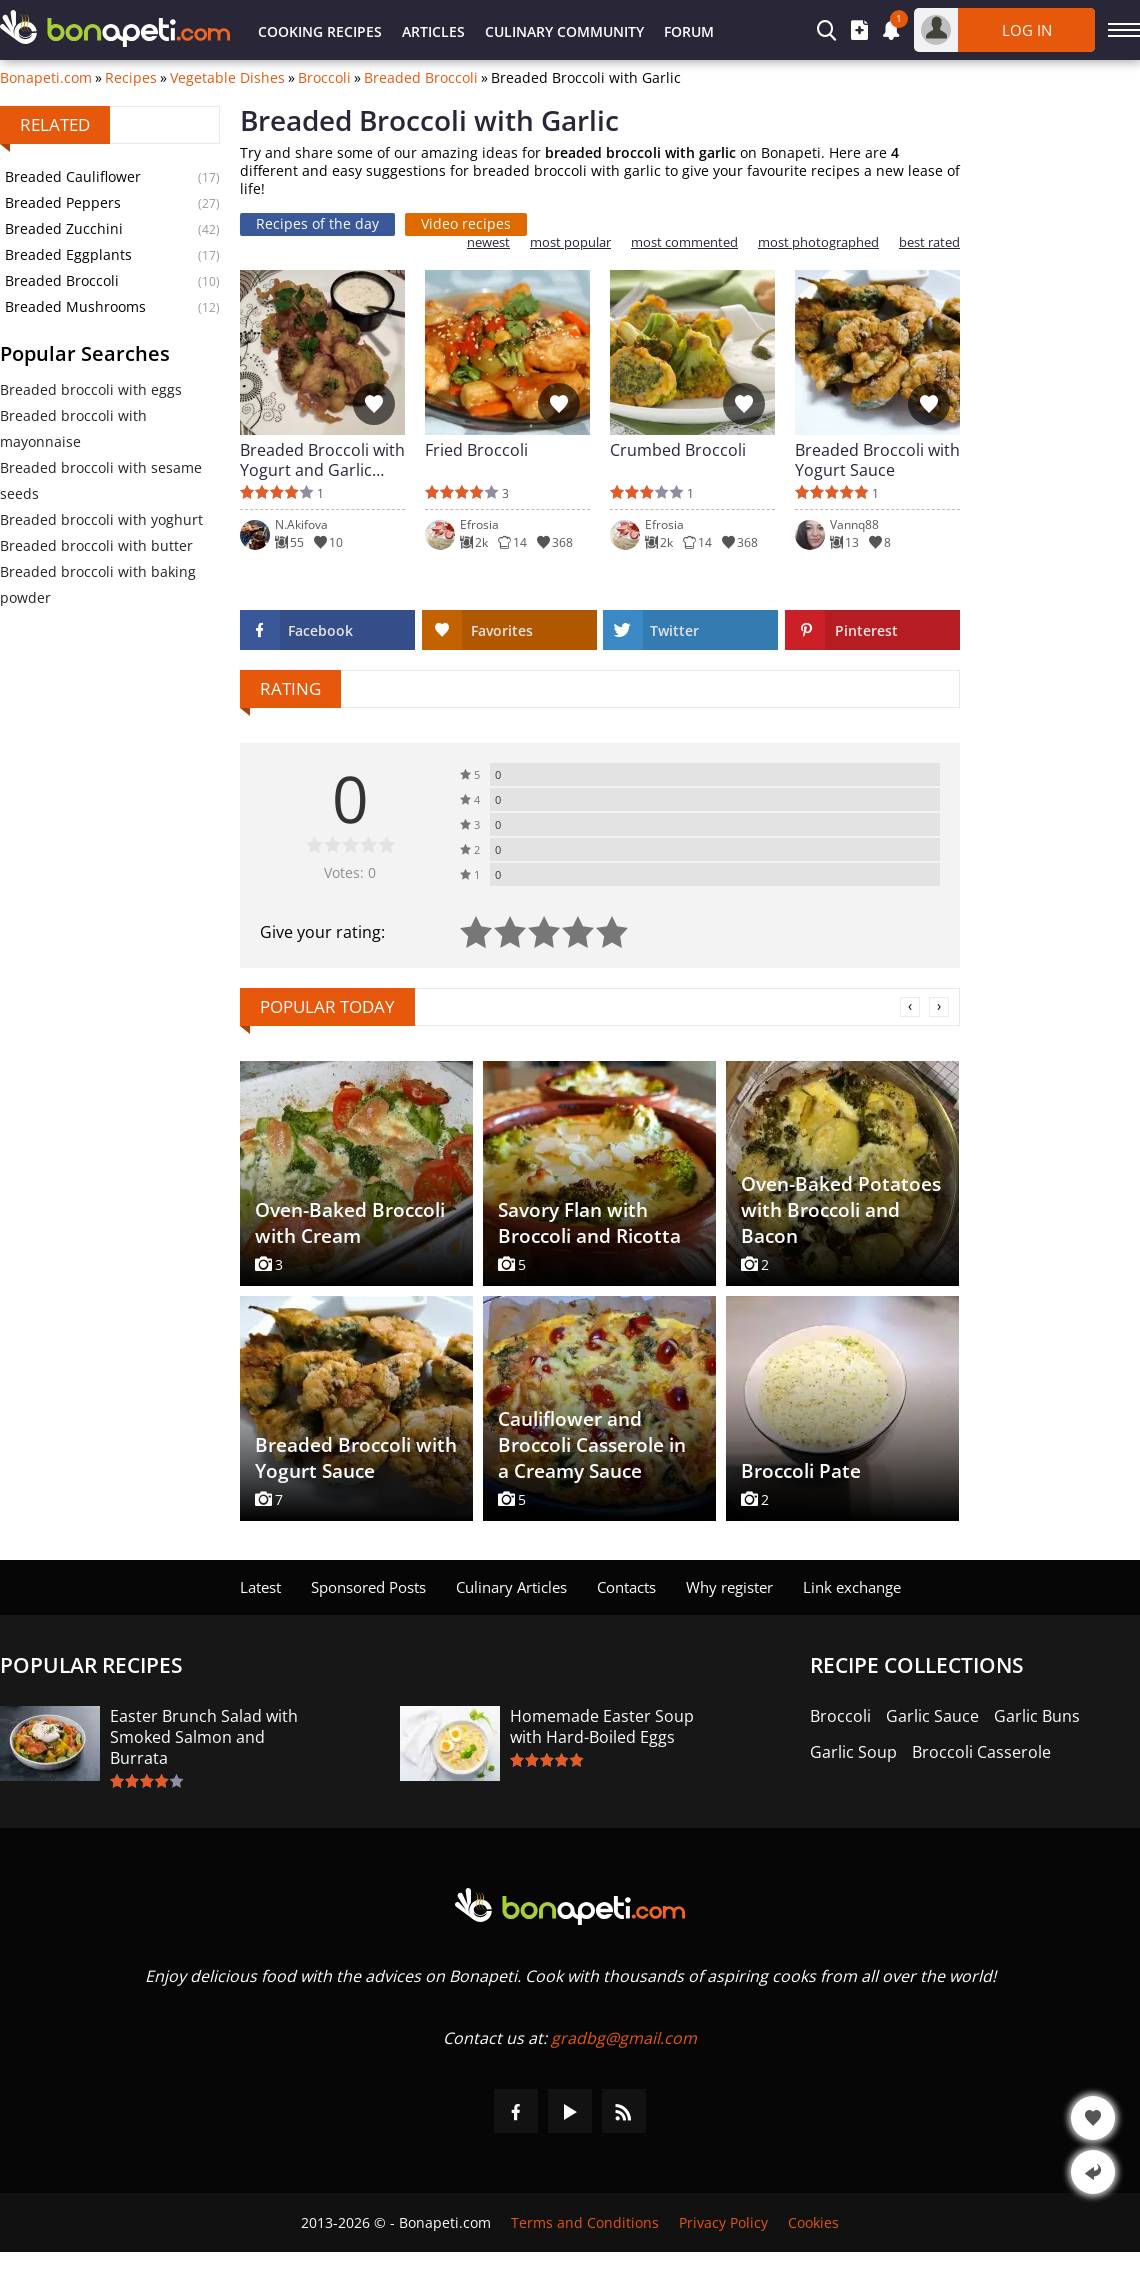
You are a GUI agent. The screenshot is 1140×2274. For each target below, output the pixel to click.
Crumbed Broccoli (678, 450)
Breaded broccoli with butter (96, 545)
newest (488, 242)
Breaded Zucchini (64, 228)
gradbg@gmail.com (624, 2038)
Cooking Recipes (320, 31)
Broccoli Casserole (981, 1752)
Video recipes (466, 223)
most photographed (818, 242)
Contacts (626, 1587)
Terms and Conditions (585, 2222)
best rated (929, 242)
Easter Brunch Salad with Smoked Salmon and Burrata (204, 1737)
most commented (684, 242)
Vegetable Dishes (227, 78)
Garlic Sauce (932, 1716)
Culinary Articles (511, 1587)
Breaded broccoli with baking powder (98, 584)
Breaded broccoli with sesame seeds (101, 480)
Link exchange (852, 1587)
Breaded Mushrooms (75, 306)
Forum (689, 31)
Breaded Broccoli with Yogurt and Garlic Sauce (322, 460)
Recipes (131, 78)
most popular (570, 242)
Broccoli (324, 78)
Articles (433, 31)
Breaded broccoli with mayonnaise (73, 428)
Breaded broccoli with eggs (91, 389)
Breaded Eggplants (68, 254)
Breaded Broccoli (421, 78)
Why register (729, 1587)
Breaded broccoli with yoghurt (101, 519)
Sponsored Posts (368, 1587)
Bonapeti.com (46, 78)
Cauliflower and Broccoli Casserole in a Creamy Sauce (592, 1445)
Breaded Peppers (63, 202)
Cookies (813, 2222)
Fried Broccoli (476, 450)
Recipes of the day (317, 223)
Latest (260, 1587)
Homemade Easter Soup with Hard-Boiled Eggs (602, 1727)
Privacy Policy (723, 2222)
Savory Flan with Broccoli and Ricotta (589, 1223)
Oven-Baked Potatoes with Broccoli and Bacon (841, 1210)
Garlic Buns (1037, 1716)
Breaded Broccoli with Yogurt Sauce (877, 460)
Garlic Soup (853, 1752)
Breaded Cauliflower (73, 176)
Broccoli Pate (801, 1471)
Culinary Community (564, 31)
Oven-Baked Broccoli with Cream (350, 1223)
